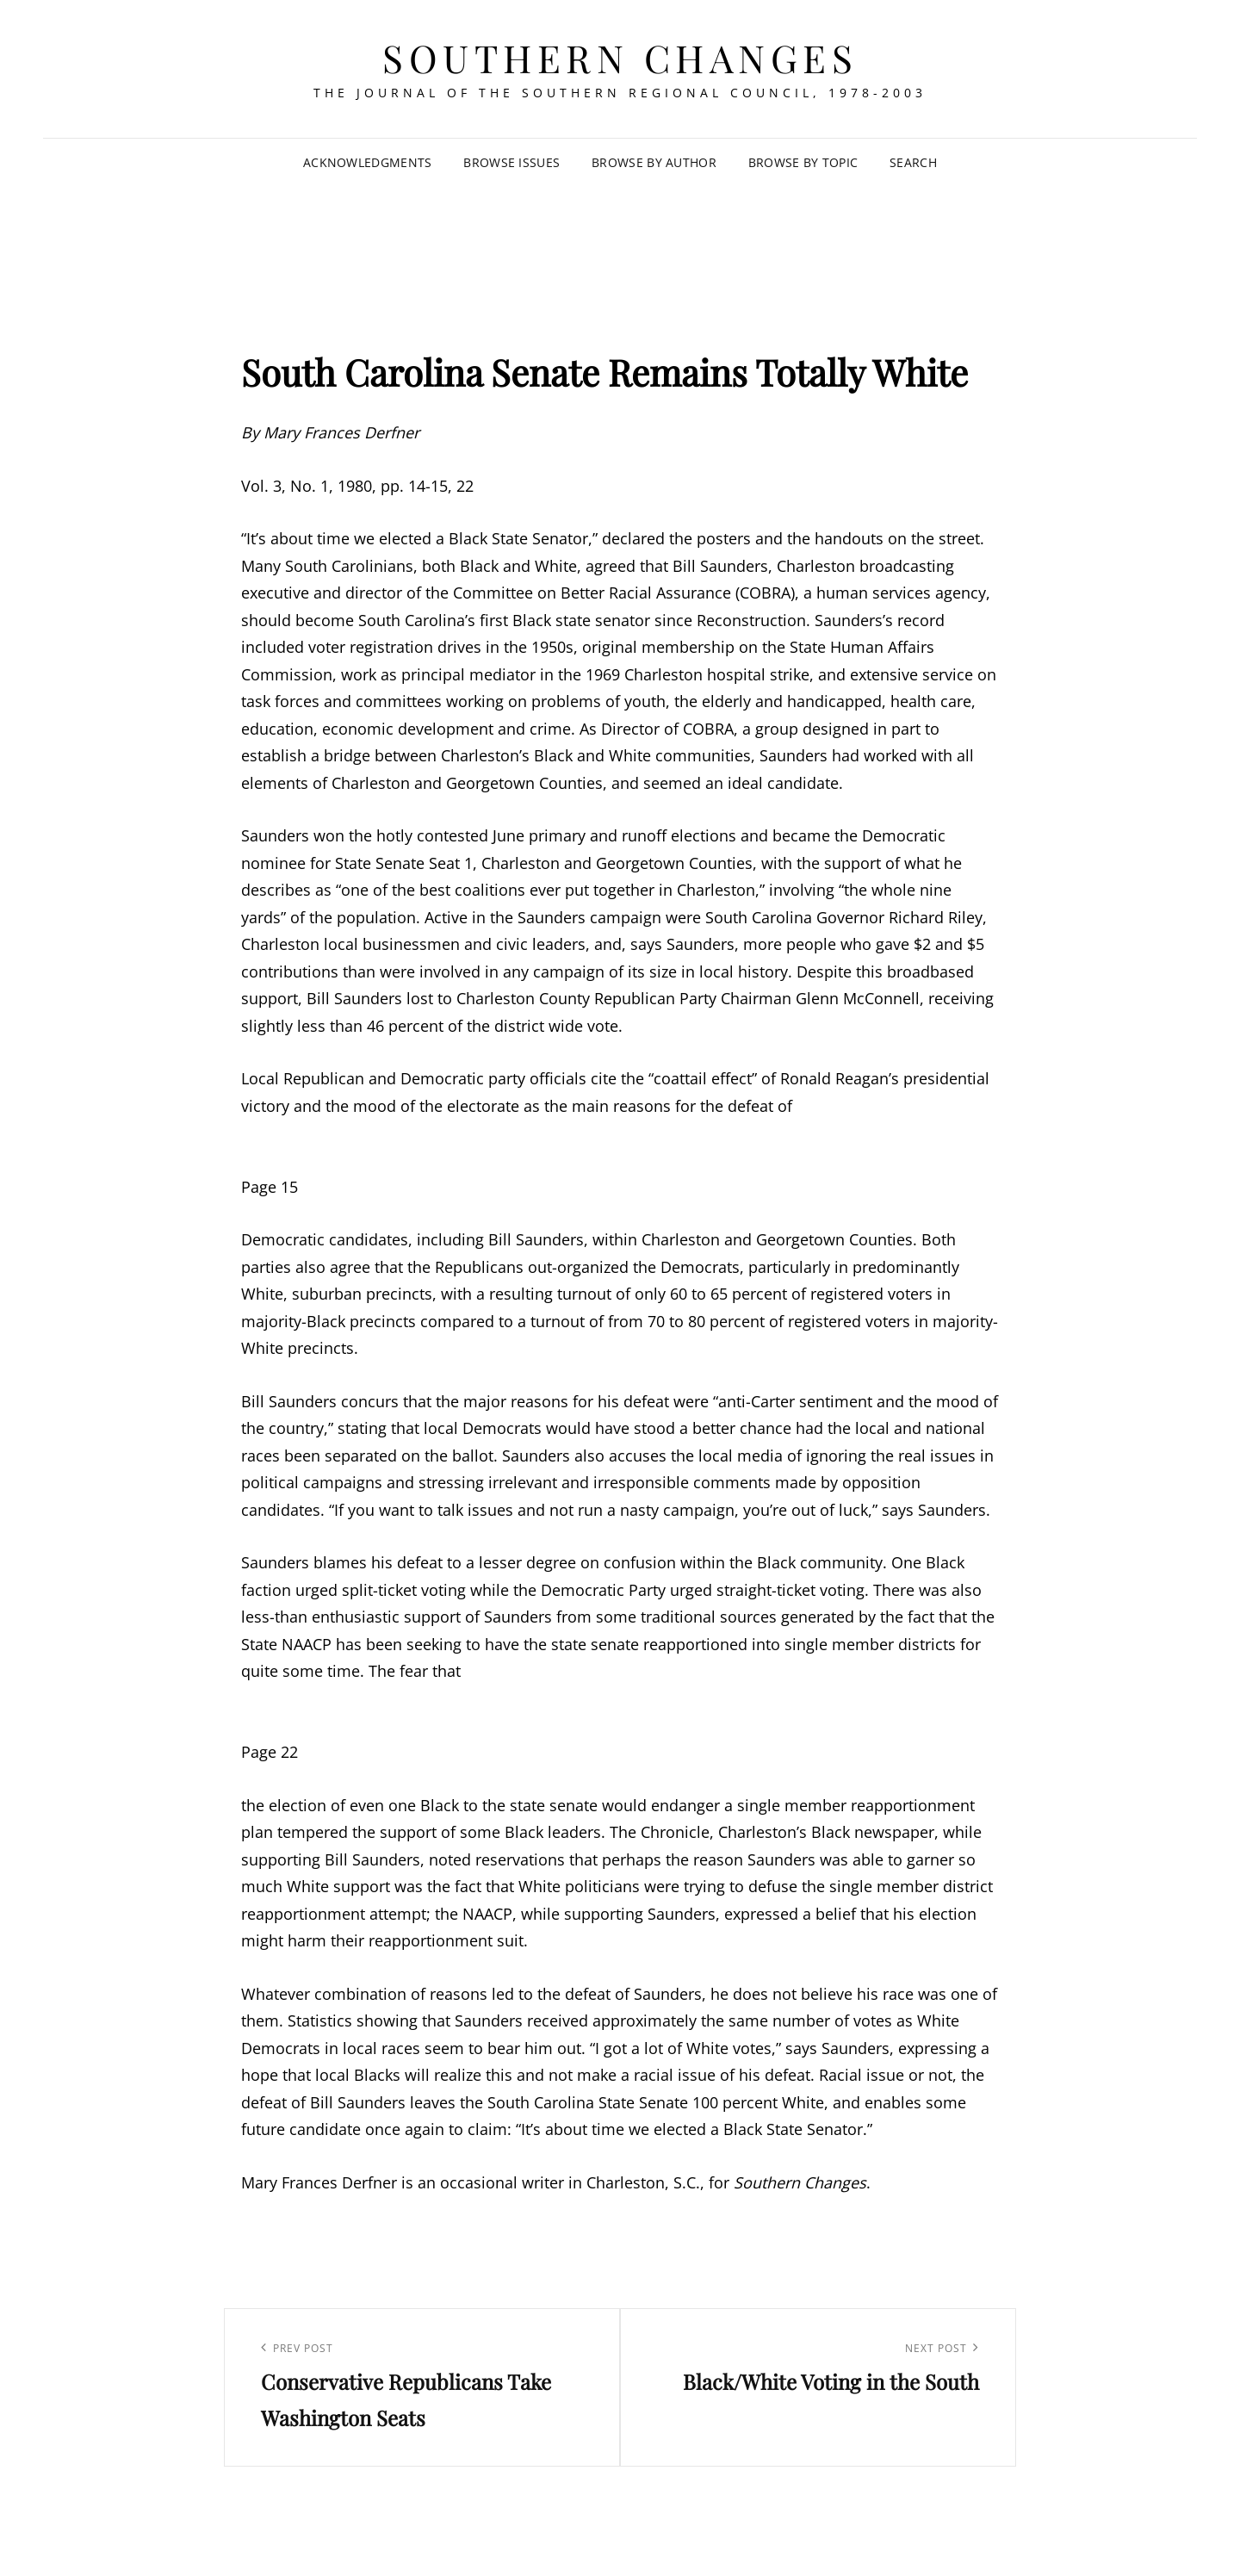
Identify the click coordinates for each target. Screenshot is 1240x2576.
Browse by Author (654, 162)
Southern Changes (620, 57)
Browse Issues (511, 162)
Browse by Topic (803, 162)
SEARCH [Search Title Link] (913, 162)
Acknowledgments (367, 162)
